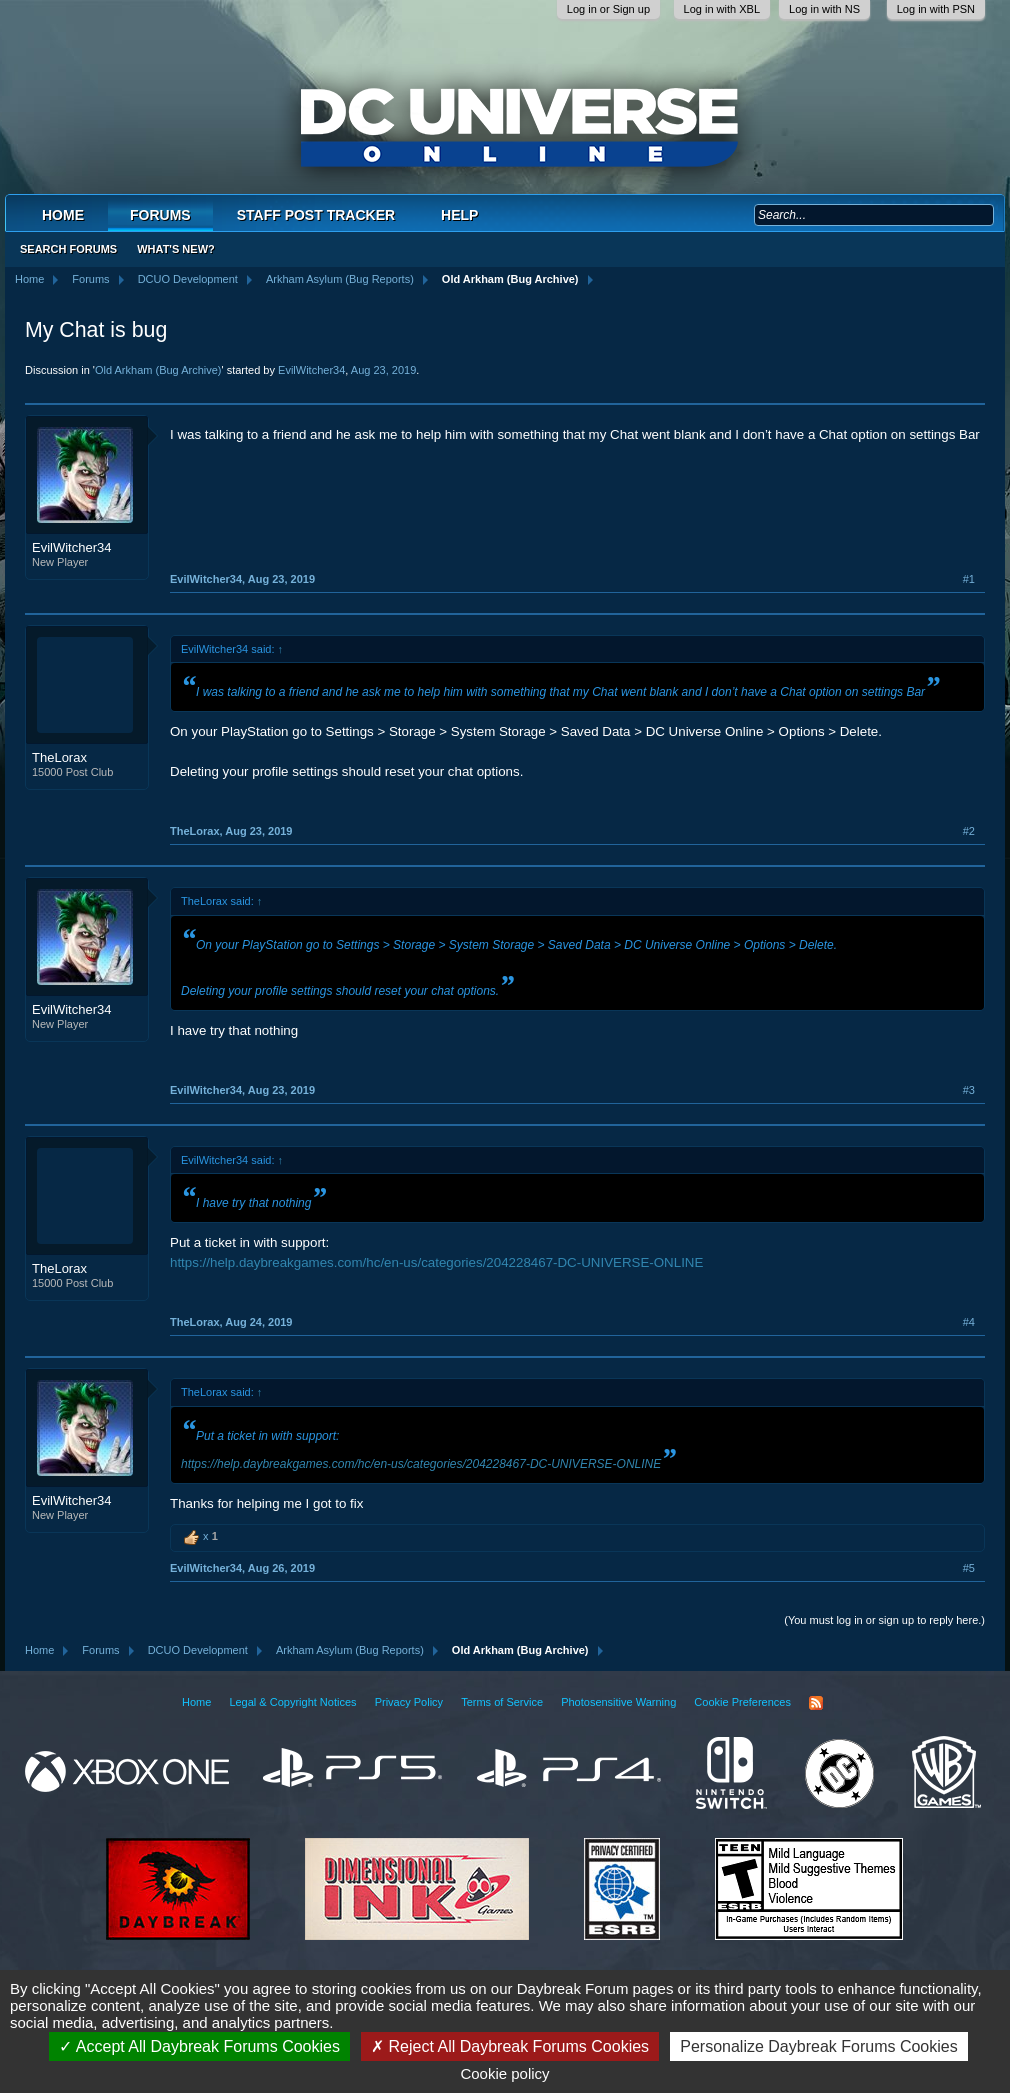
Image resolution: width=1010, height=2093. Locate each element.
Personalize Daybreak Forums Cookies (818, 2046)
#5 (969, 1568)
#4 (969, 1322)
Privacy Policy (409, 1702)
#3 (969, 1090)
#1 (969, 579)
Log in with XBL (722, 9)
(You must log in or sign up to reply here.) (884, 1620)
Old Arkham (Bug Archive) (158, 370)
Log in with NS (824, 9)
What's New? (176, 249)
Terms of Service (502, 1702)
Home (63, 215)
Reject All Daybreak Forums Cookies (510, 2046)
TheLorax (59, 757)
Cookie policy (504, 2073)
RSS (816, 1703)
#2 (969, 831)
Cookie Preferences (742, 1702)
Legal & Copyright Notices (292, 1702)
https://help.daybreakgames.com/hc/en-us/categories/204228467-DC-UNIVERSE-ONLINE (436, 1262)
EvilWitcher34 (311, 370)
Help (459, 215)
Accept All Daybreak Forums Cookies (199, 2046)
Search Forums (68, 249)
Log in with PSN (936, 9)
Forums (160, 215)
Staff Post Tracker (316, 215)
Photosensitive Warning (618, 1702)
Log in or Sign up (608, 9)
